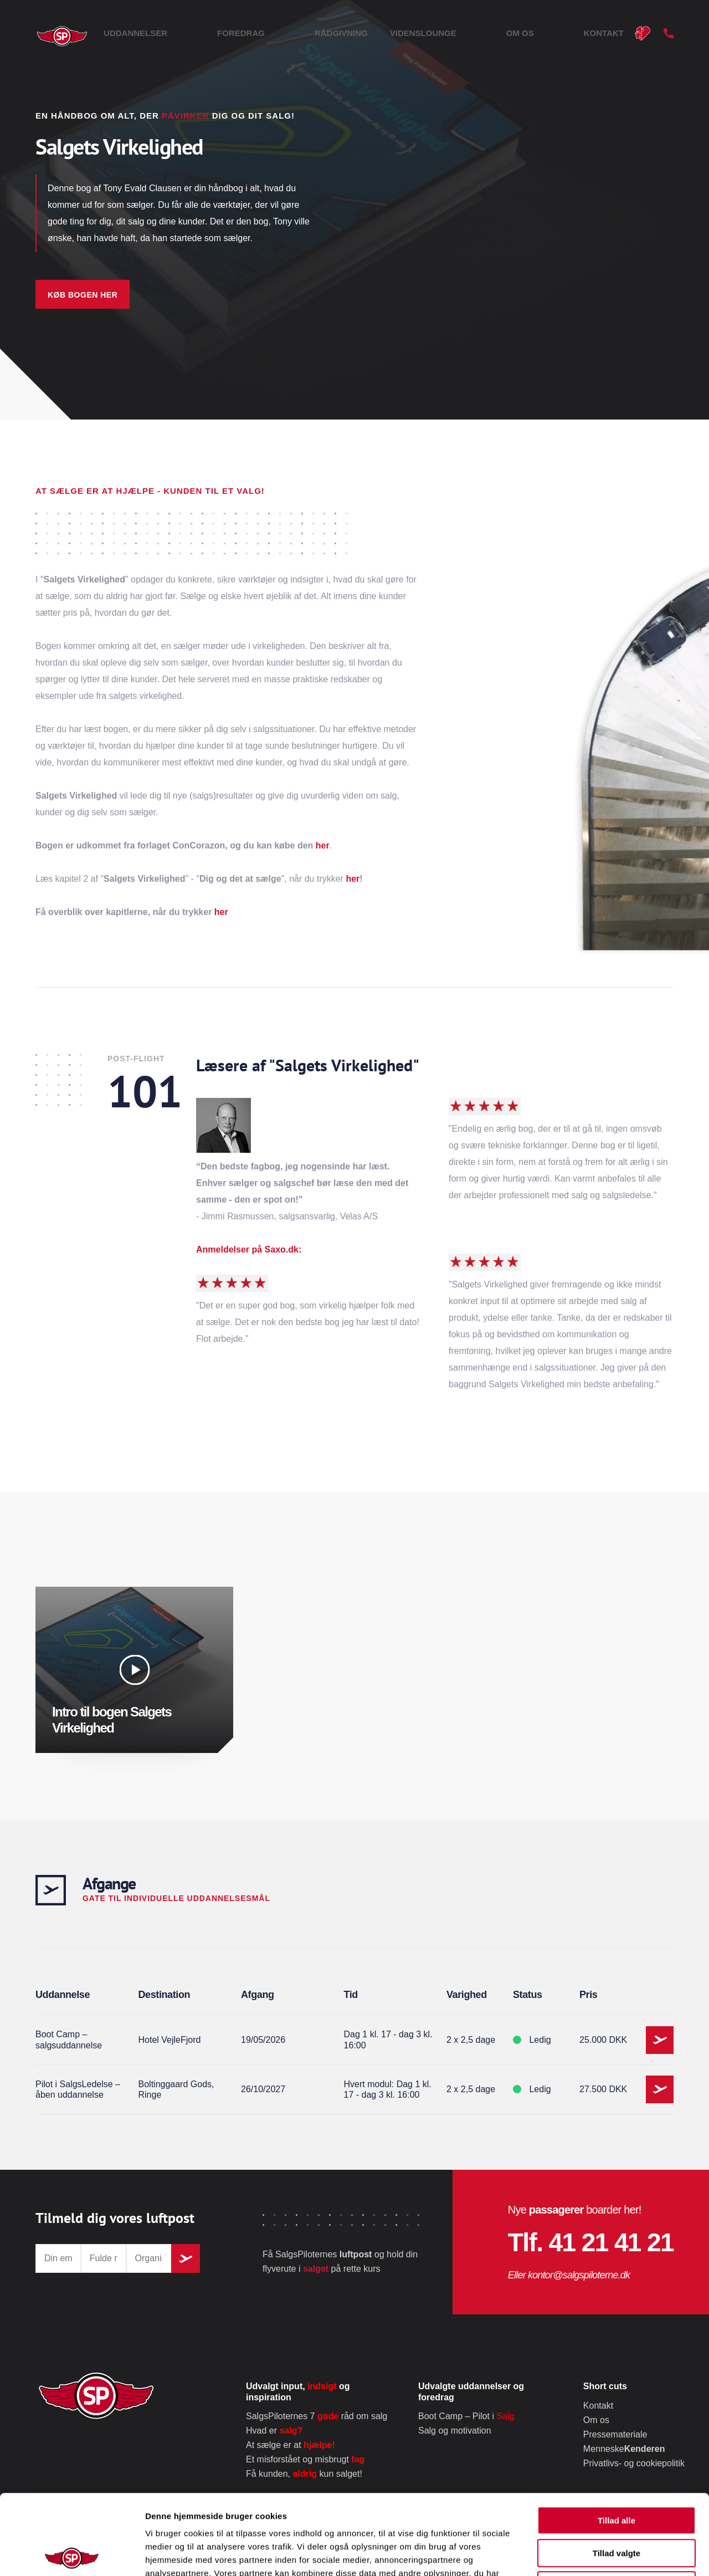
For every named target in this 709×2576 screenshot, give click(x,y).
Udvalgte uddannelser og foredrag (471, 2391)
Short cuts (605, 2386)
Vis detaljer (575, 2554)
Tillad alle (616, 2440)
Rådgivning (429, 33)
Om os (559, 33)
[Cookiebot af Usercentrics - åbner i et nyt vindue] (71, 2554)
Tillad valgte (616, 2473)
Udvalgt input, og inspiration (298, 2391)
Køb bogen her (82, 294)
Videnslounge (500, 33)
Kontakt (604, 33)
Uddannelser (301, 33)
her (323, 845)
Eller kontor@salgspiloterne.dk (569, 2275)
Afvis (617, 2505)
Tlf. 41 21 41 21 (591, 2242)
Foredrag (368, 33)
